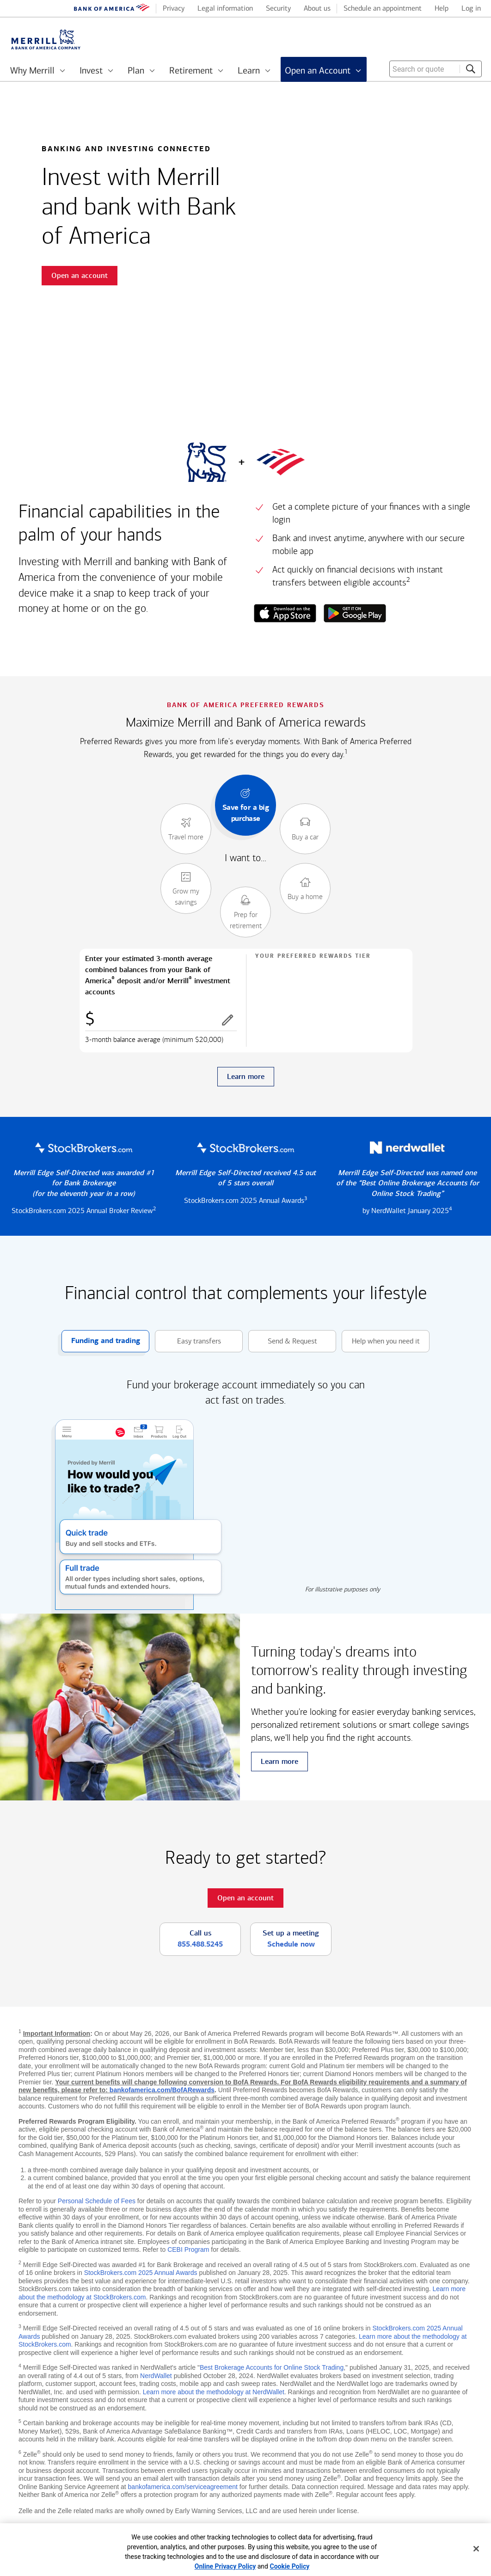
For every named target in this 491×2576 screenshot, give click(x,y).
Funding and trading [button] (100, 1341)
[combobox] (435, 69)
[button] (227, 1019)
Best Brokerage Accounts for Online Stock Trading (272, 2367)
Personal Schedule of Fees (96, 2201)
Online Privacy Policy (225, 2566)
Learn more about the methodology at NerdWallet (213, 2392)
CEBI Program (188, 2249)
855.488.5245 (200, 1944)
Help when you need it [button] (381, 1341)
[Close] (476, 2549)
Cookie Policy (289, 2566)
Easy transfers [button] (188, 1341)
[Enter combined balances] (161, 1020)
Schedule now (291, 1944)
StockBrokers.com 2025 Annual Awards (140, 2272)
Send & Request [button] (282, 1341)
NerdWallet (156, 2375)
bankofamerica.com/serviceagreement (183, 2486)
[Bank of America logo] (112, 9)
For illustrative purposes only (342, 1589)
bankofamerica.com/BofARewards (162, 2090)
